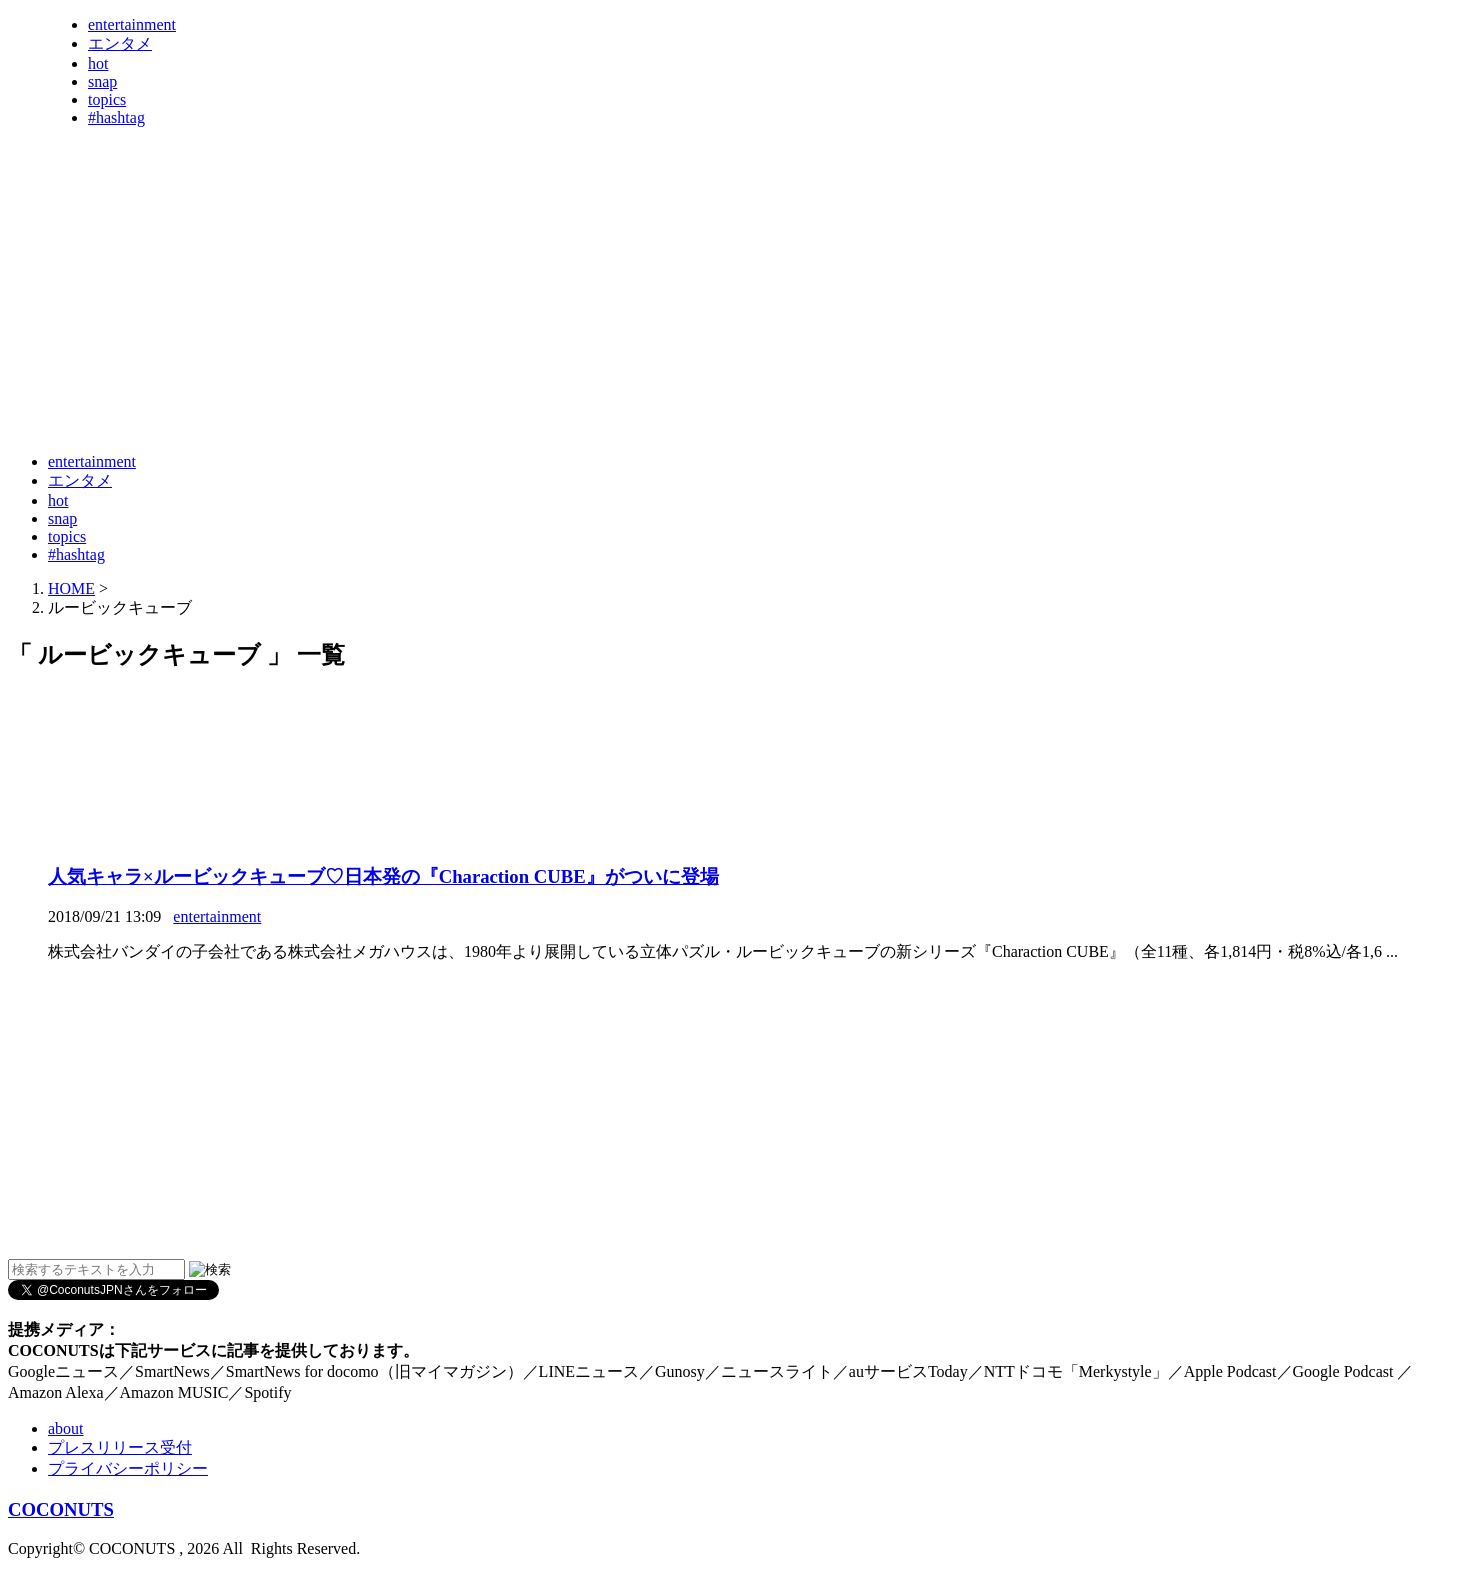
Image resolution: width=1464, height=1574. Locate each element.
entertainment (132, 24)
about (66, 1428)
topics (107, 99)
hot (98, 63)
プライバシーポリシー (128, 1468)
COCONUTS (61, 1509)
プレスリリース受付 (120, 1447)
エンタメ (120, 43)
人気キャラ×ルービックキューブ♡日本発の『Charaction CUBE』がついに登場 (383, 876)
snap (102, 81)
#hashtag (116, 117)
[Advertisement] (372, 388)
